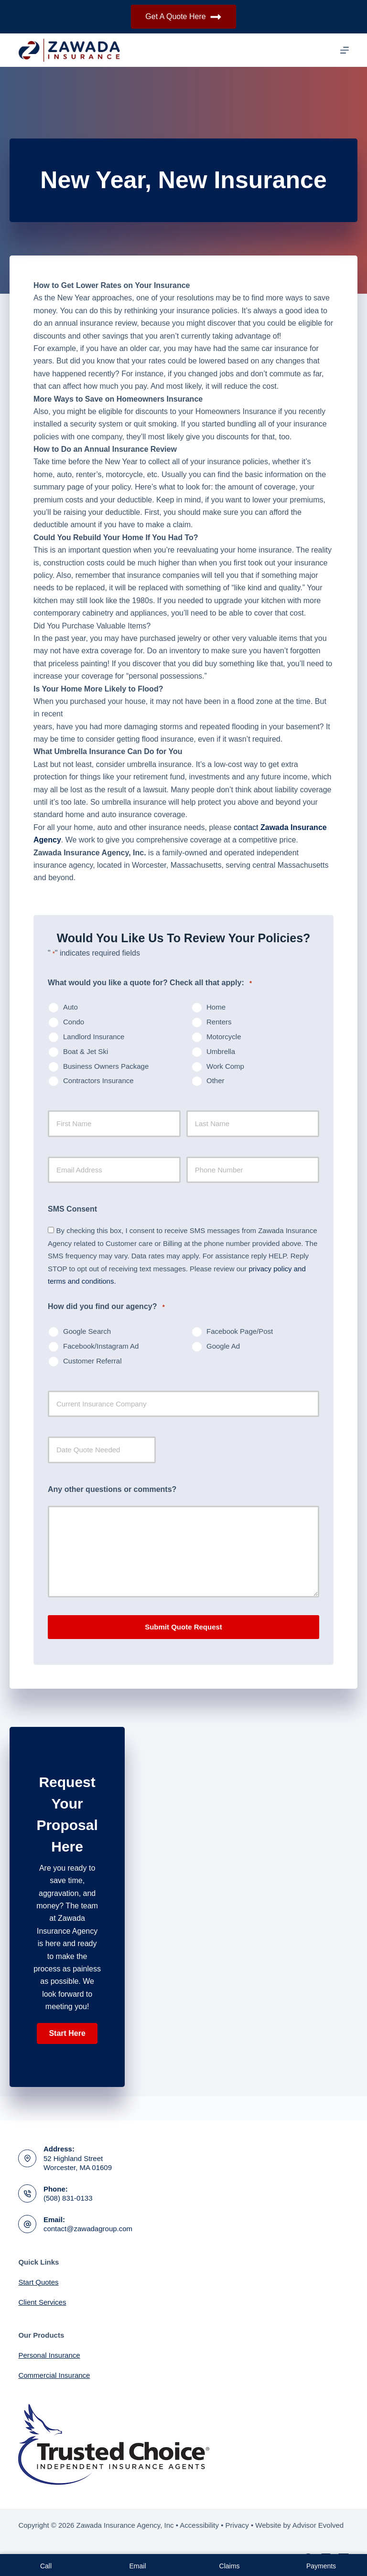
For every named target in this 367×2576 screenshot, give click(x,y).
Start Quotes (38, 2282)
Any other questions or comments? (112, 1489)
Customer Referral (92, 1361)
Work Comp (225, 1066)
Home (216, 1007)
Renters (219, 1022)
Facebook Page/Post (239, 1331)
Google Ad (223, 1346)
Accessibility (199, 2525)
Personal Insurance (49, 2355)
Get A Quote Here (183, 17)
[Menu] (344, 50)
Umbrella (220, 1051)
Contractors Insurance (98, 1080)
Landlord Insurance (93, 1037)
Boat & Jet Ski (85, 1051)
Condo (73, 1022)
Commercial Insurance (54, 2375)
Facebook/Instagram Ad (101, 1346)
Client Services (42, 2302)
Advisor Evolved (318, 2525)
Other (215, 1080)
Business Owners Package (106, 1066)
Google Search (87, 1331)
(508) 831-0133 (68, 2198)
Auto (70, 1007)
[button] (67, 2032)
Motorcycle (223, 1037)
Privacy (237, 2525)
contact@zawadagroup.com (87, 2229)
